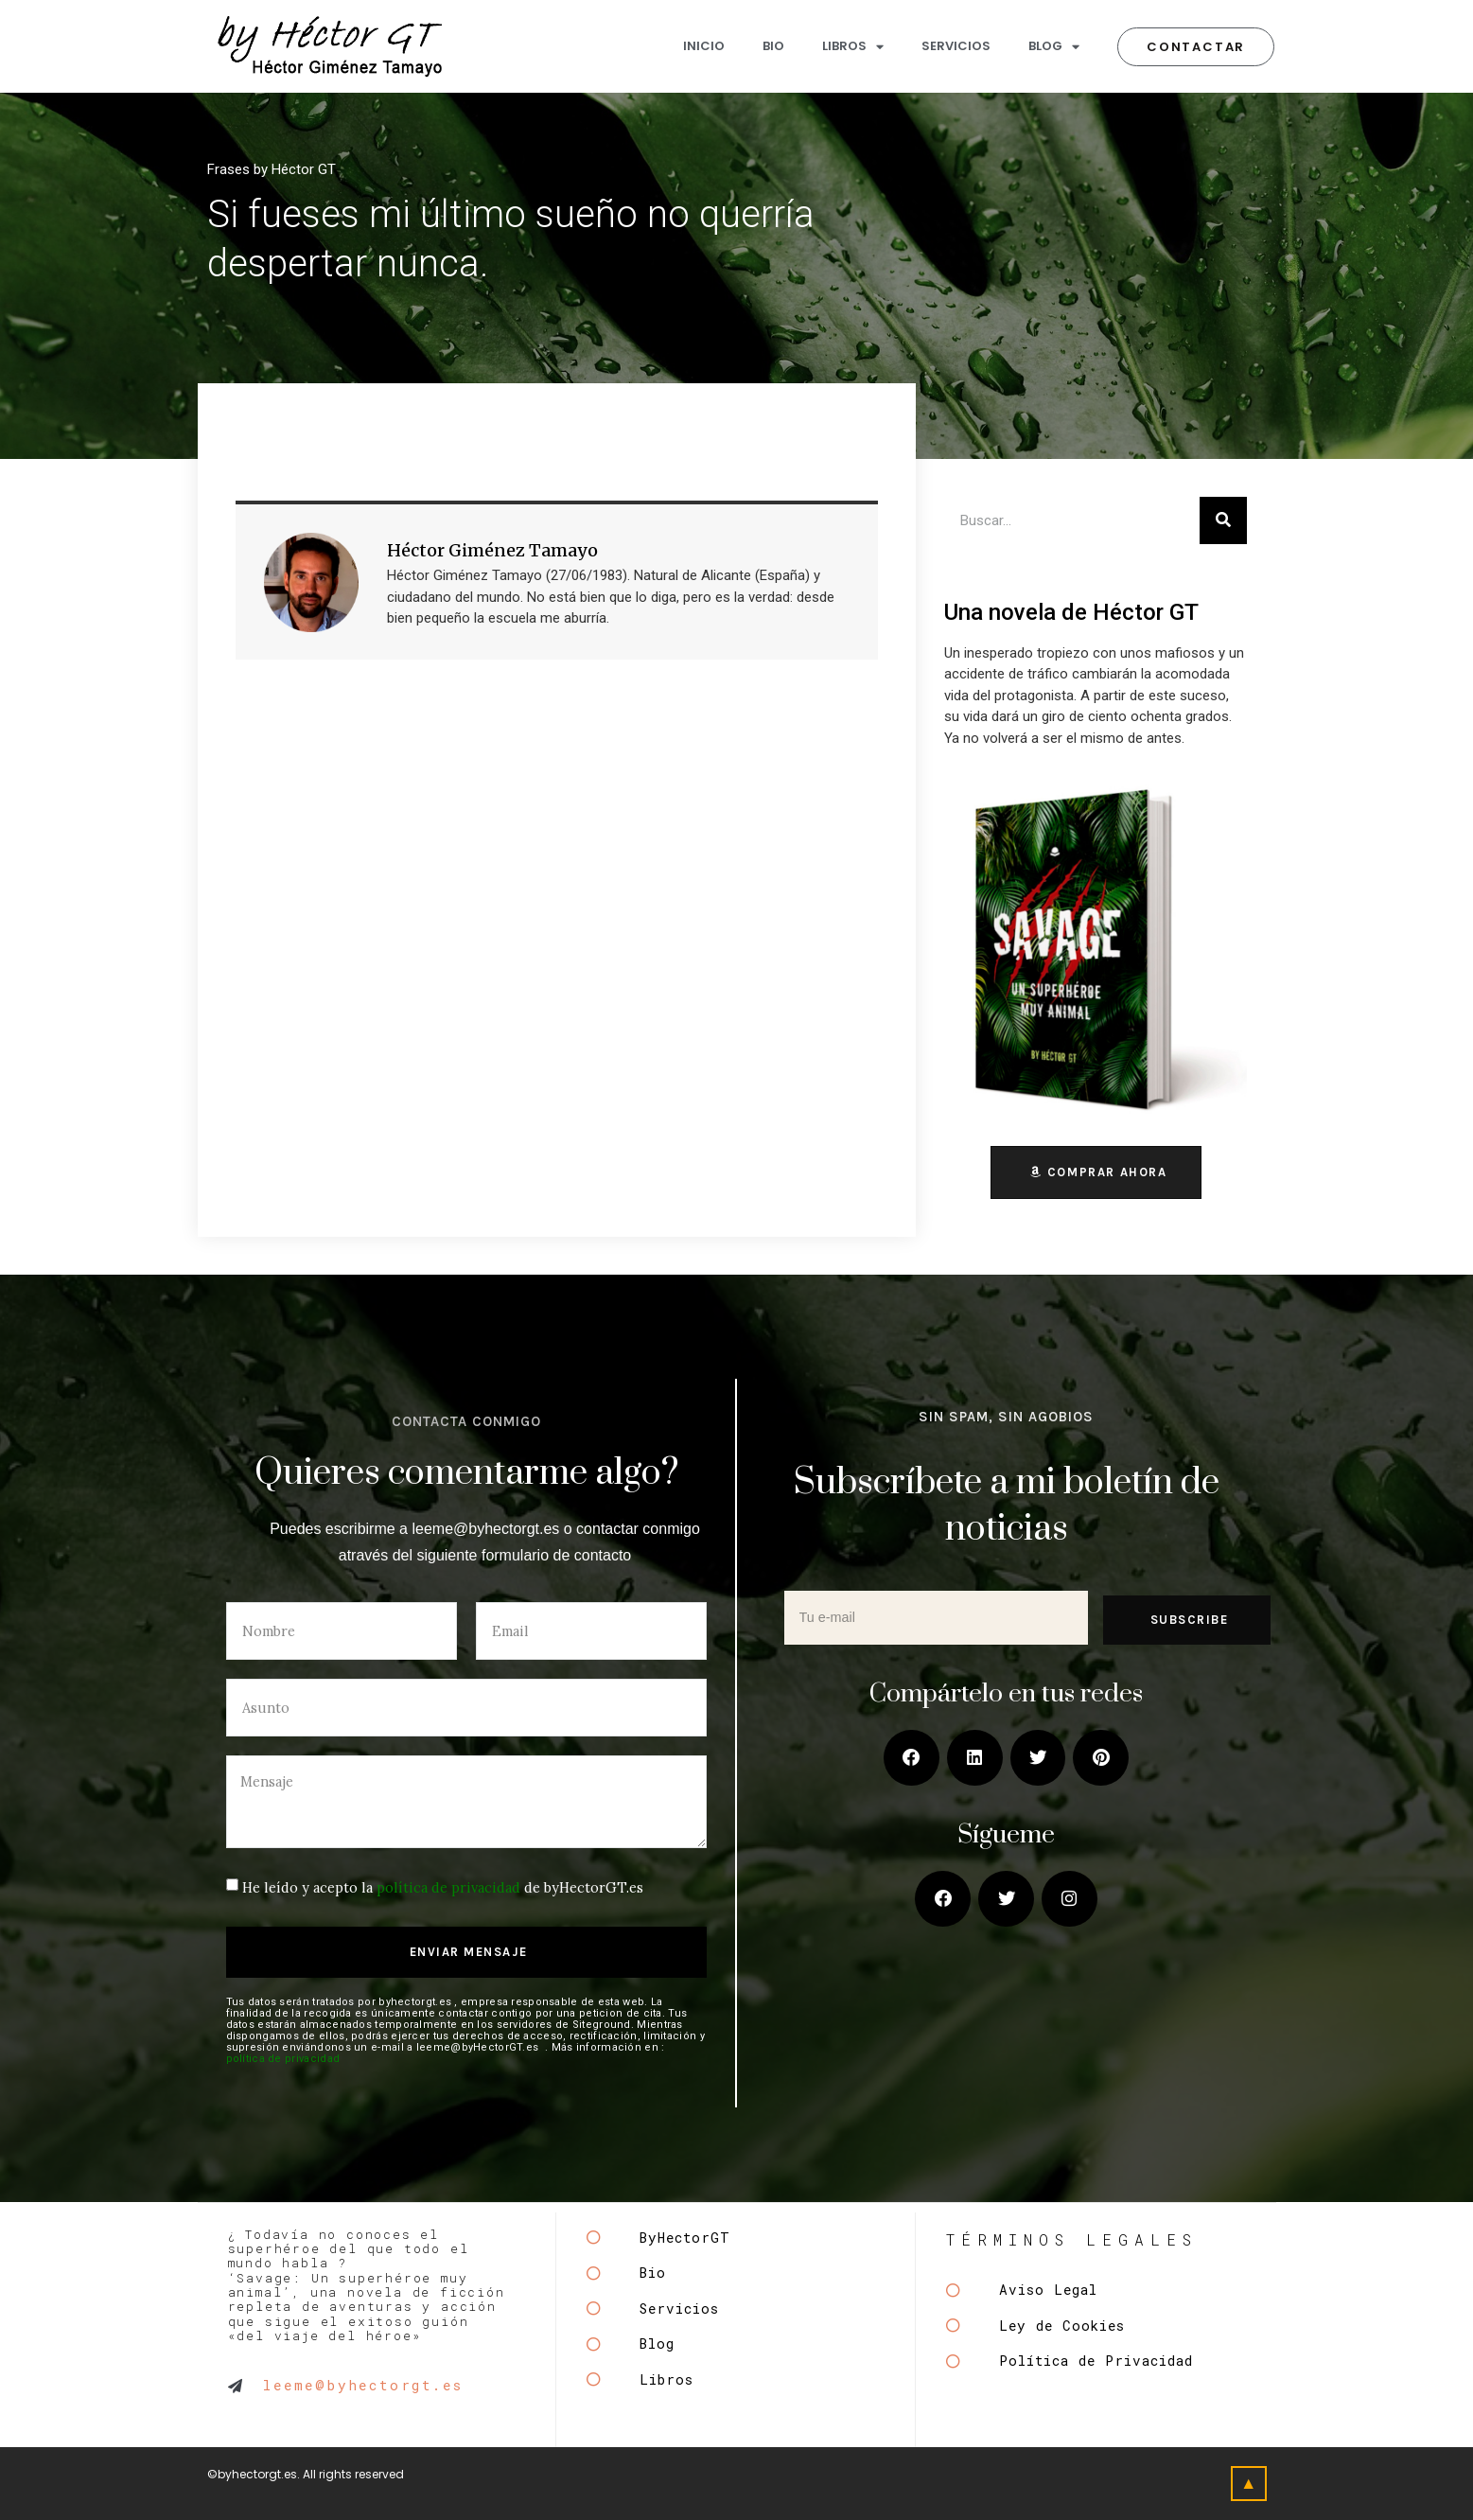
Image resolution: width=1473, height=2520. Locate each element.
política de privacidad (448, 1887)
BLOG (1053, 46)
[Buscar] (1223, 520)
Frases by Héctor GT (271, 169)
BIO (773, 46)
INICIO (704, 46)
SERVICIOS (956, 46)
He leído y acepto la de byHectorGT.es (442, 1887)
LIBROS (853, 46)
